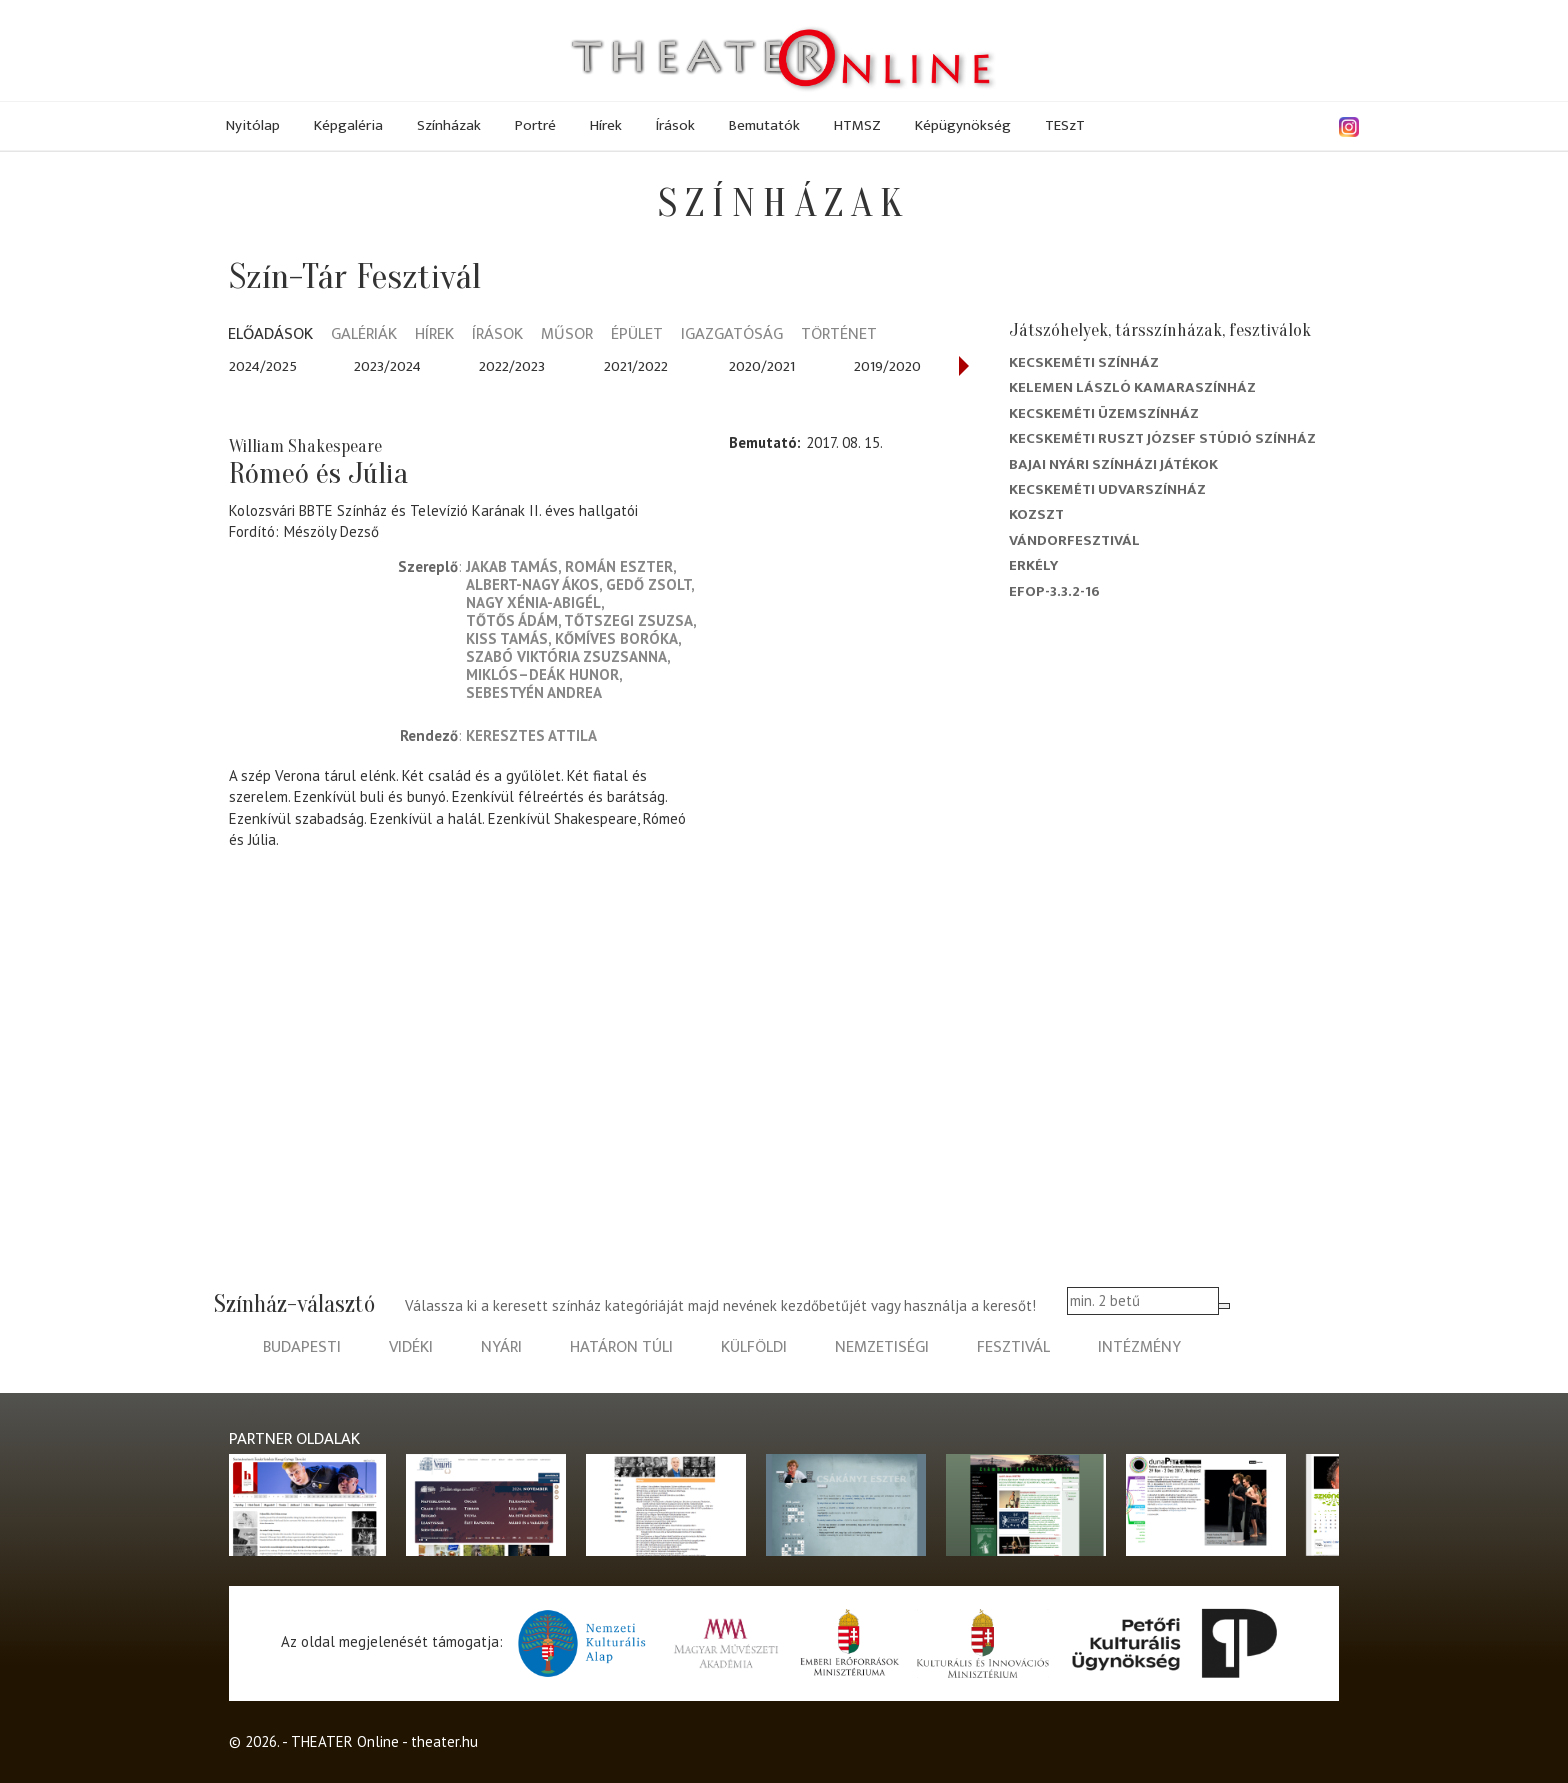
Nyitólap (253, 125)
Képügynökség (963, 125)
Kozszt (1036, 514)
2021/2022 (636, 366)
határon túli (621, 1347)
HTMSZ (857, 125)
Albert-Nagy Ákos (532, 584)
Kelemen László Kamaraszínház (1132, 387)
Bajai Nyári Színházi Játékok (1113, 464)
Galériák (364, 335)
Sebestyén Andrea (534, 692)
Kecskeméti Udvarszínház (1107, 489)
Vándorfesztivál (1074, 540)
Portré (535, 125)
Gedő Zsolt (648, 584)
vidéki (411, 1347)
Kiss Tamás (507, 638)
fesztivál (1013, 1347)
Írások (675, 125)
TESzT (1065, 125)
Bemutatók (764, 125)
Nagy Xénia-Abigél (533, 602)
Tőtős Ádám (512, 620)
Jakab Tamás (512, 566)
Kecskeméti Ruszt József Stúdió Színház (1162, 438)
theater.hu (444, 1741)
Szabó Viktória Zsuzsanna (566, 656)
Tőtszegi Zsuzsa (628, 620)
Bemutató (763, 442)
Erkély (1033, 565)
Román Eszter (619, 566)
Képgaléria (348, 125)
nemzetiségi (882, 1347)
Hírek (606, 125)
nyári (501, 1347)
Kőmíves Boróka (616, 638)
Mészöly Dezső (331, 531)
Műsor (567, 335)
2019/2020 (887, 366)
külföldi (754, 1347)
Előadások (270, 335)
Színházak (449, 125)
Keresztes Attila (531, 735)
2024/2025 (263, 366)
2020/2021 (762, 366)
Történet (839, 335)
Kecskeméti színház (1084, 362)
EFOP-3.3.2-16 (1054, 591)
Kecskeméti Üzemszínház (1104, 413)
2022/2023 (512, 366)
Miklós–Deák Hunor (542, 674)
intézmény (1139, 1347)
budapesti (302, 1347)
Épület (637, 335)
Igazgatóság (732, 335)
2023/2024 (387, 366)
